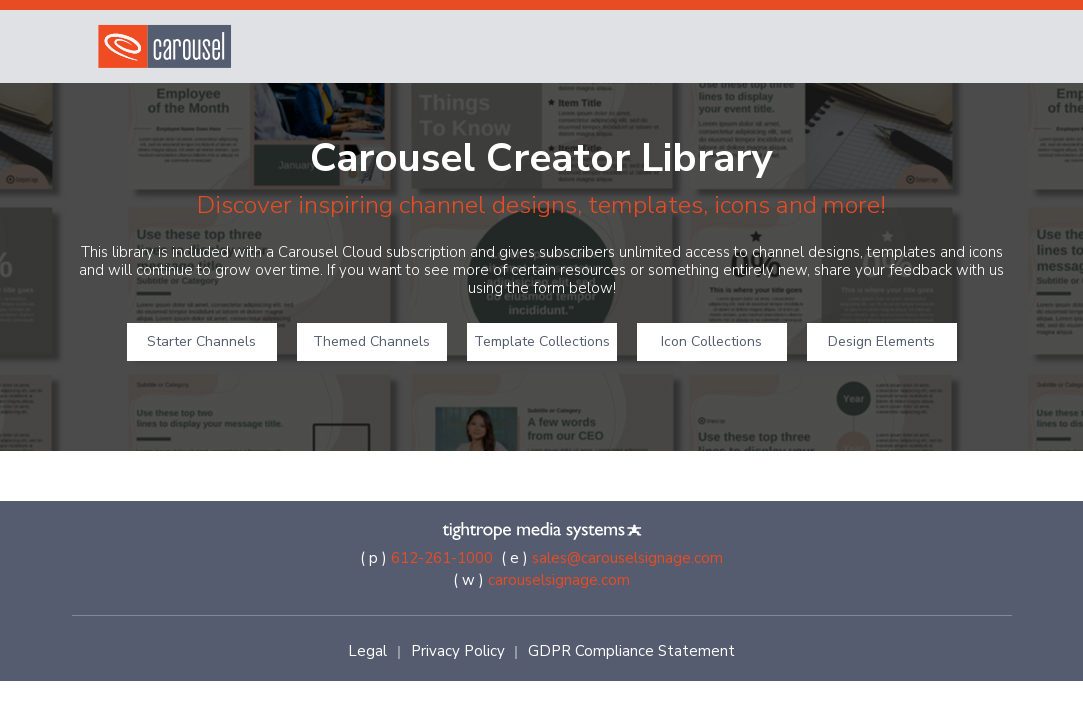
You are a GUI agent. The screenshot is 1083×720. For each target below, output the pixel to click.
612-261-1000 (442, 558)
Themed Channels (371, 341)
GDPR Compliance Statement (631, 651)
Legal (367, 651)
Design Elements (881, 341)
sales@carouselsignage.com (627, 558)
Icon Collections (711, 341)
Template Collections (542, 341)
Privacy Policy (458, 651)
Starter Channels (201, 341)
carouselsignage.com (559, 580)
